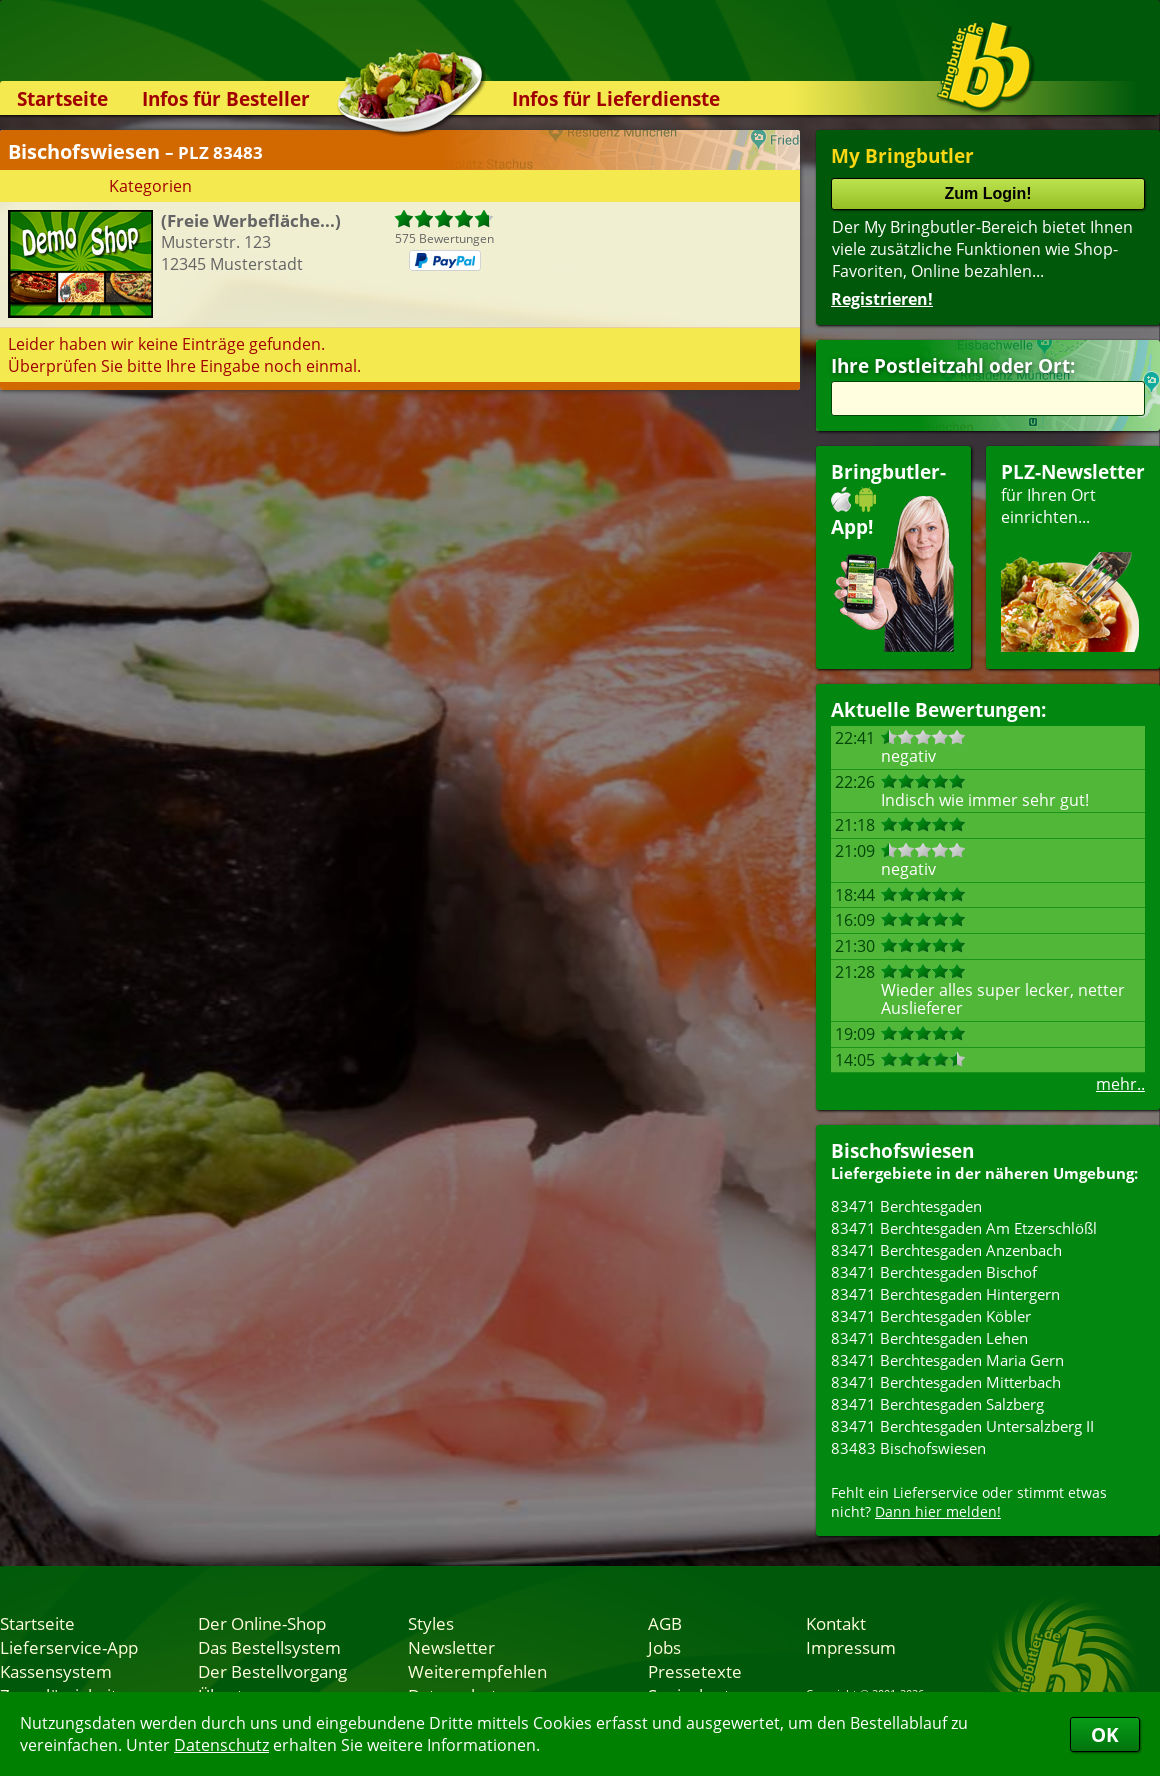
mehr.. (1120, 1084)
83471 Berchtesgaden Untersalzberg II (962, 1426)
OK (1105, 1734)
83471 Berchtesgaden (906, 1206)
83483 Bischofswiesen (908, 1448)
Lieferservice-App (69, 1647)
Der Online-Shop (262, 1623)
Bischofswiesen (902, 1150)
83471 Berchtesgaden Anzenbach (946, 1250)
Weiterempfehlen (477, 1671)
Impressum (851, 1647)
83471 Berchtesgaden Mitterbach (946, 1382)
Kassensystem (56, 1671)
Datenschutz (221, 1745)
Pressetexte (695, 1671)
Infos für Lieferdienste (616, 98)
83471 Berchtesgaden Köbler (931, 1316)
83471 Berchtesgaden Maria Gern (947, 1360)
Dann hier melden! (938, 1511)
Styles (431, 1623)
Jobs (664, 1647)
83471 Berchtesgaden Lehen (929, 1338)
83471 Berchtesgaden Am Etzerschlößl (964, 1228)
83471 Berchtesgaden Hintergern (945, 1294)
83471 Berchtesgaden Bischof (934, 1272)
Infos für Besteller (226, 98)
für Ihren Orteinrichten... (1073, 555)
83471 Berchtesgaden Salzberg (937, 1404)
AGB (665, 1623)
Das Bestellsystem (269, 1647)
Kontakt (836, 1623)
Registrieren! (882, 299)
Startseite (62, 98)
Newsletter (451, 1647)
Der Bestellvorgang (272, 1671)
